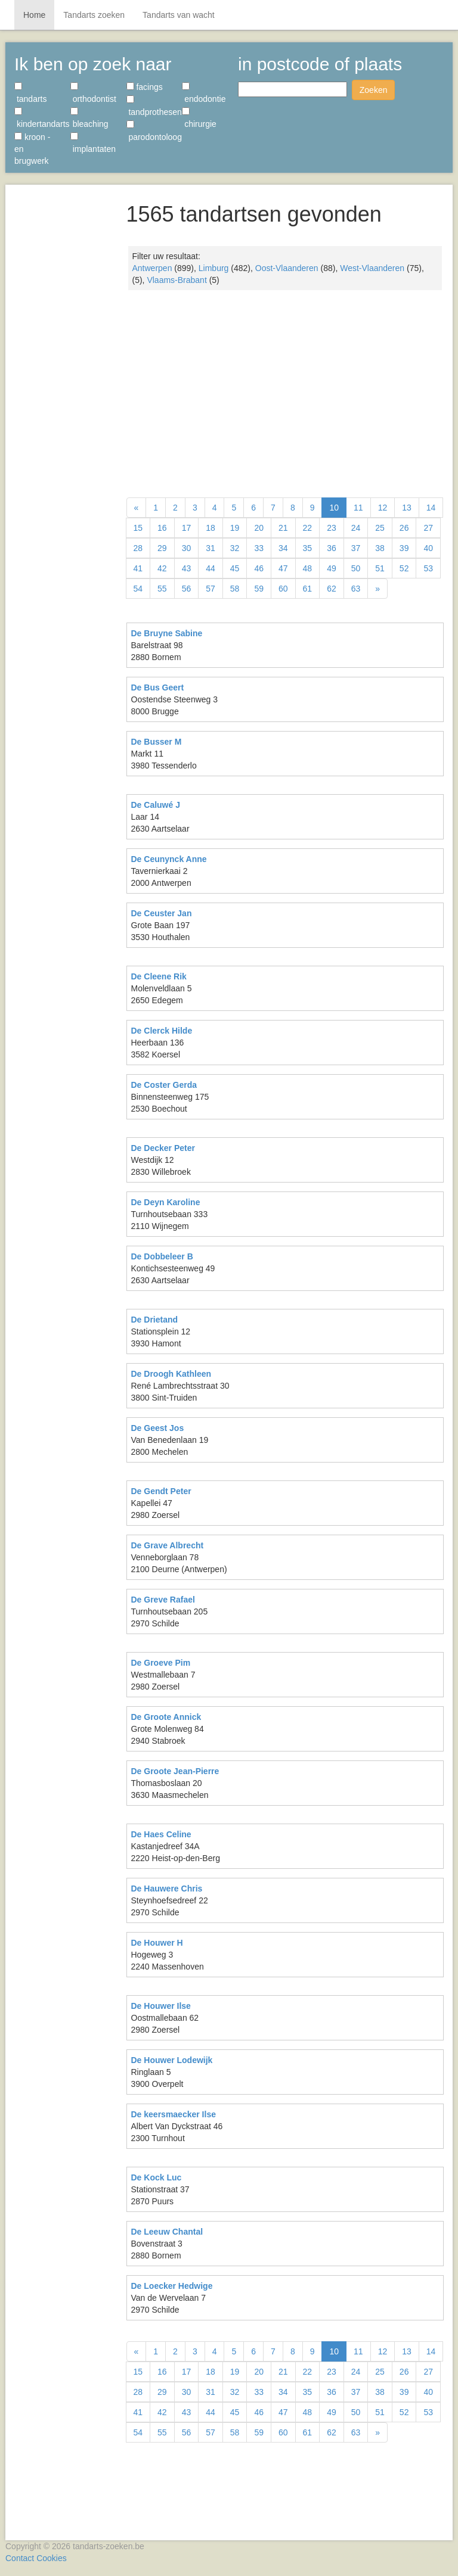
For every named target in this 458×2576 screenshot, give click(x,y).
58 (235, 588)
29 (162, 548)
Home (34, 15)
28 (138, 548)
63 (356, 588)
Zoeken (374, 90)
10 (334, 507)
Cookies (51, 2558)
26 (404, 528)
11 (358, 507)
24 (356, 528)
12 (383, 507)
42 (162, 568)
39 (404, 548)
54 (138, 588)
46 (259, 568)
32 (235, 548)
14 (431, 507)
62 (331, 588)
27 (428, 528)
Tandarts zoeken (94, 15)
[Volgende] (377, 588)
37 (356, 548)
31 (210, 548)
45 (235, 568)
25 (380, 528)
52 (404, 568)
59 (259, 588)
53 (428, 568)
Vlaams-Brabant (176, 280)
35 (307, 548)
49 (331, 568)
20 (259, 528)
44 (210, 568)
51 (380, 568)
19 (235, 528)
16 (162, 528)
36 (331, 548)
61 (307, 588)
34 (283, 548)
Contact (19, 2558)
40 (428, 548)
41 (138, 568)
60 (283, 588)
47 (283, 568)
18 (210, 528)
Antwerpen (152, 268)
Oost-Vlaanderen (286, 268)
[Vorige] (136, 507)
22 (307, 528)
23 (331, 528)
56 (186, 588)
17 (186, 528)
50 (356, 568)
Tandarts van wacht (179, 15)
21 (283, 528)
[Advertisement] (61, 369)
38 (380, 548)
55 (162, 588)
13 (406, 507)
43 (186, 568)
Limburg (214, 268)
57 (210, 588)
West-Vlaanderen (372, 268)
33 (259, 548)
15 (138, 528)
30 (186, 548)
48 (307, 568)
